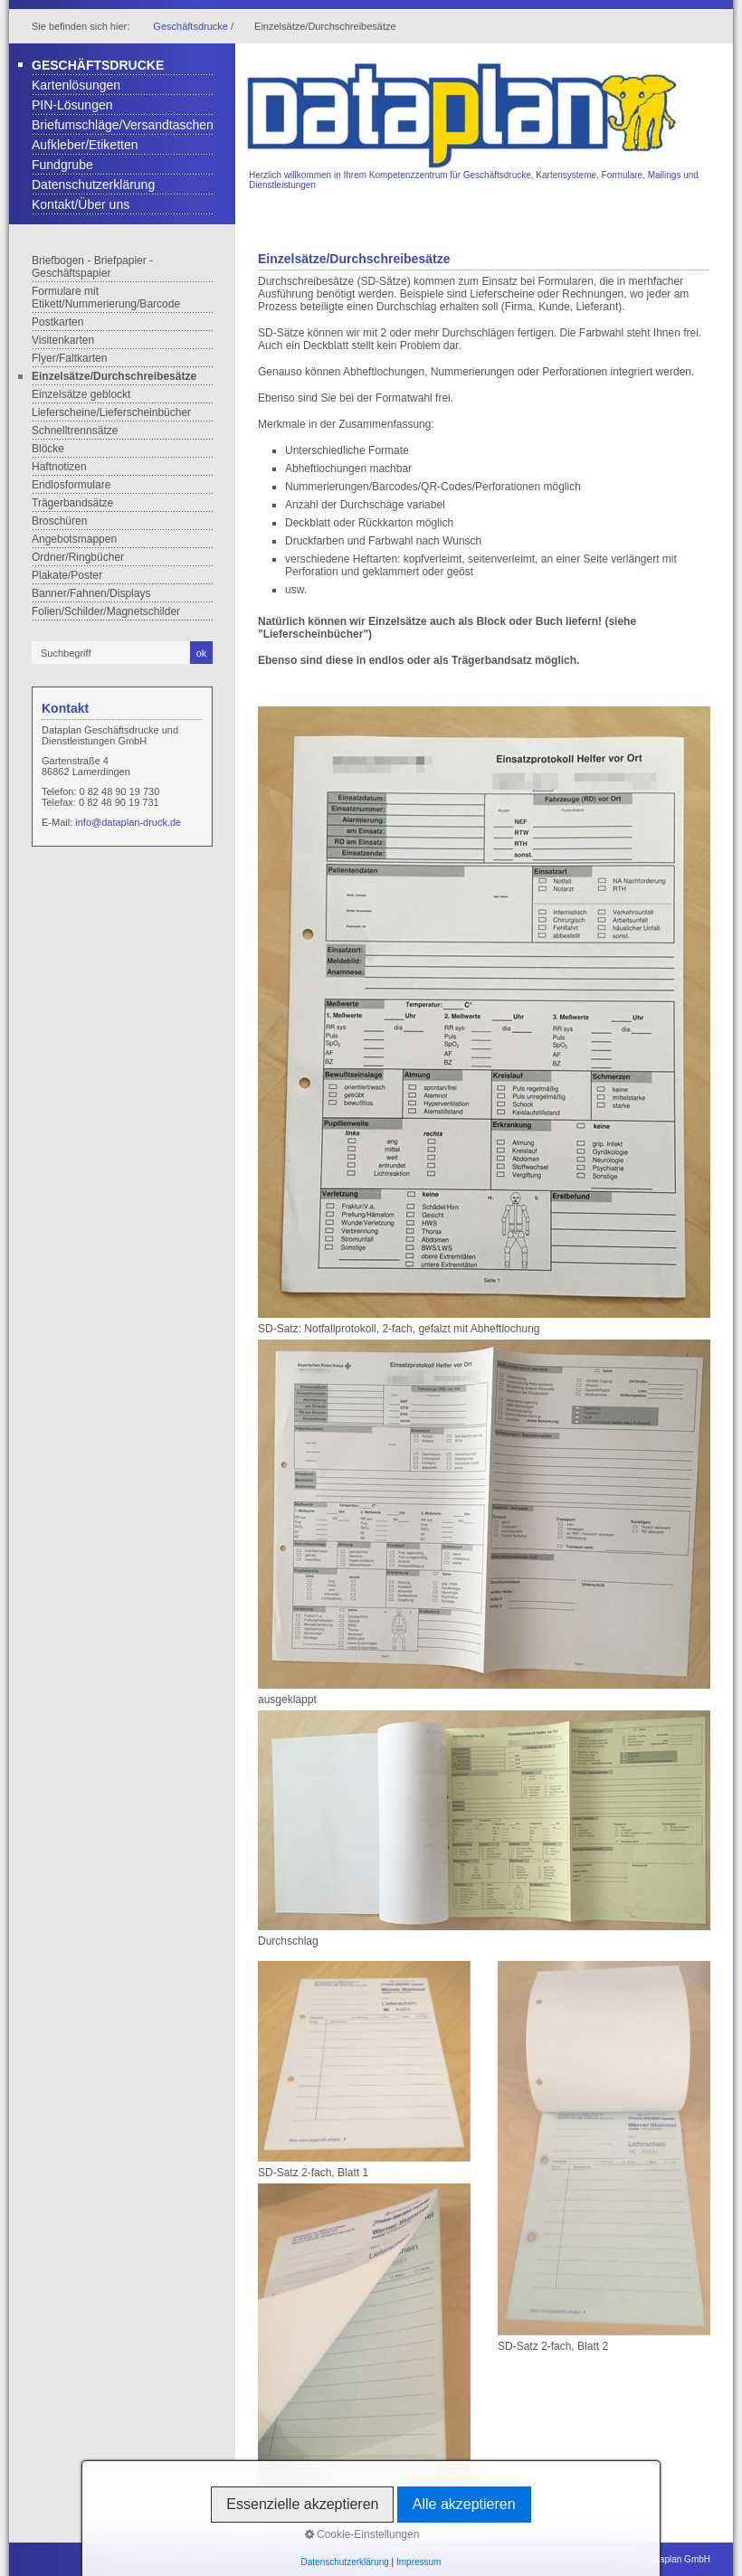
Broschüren (59, 521)
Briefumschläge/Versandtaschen (123, 125)
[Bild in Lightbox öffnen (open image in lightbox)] (484, 1012)
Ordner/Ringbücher (78, 557)
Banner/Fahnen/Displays (91, 593)
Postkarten (57, 322)
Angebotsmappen (74, 539)
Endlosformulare (71, 484)
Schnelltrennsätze (75, 430)
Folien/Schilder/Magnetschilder (106, 611)
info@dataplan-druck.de (128, 822)
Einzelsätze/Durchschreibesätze (114, 376)
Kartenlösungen (76, 85)
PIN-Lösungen (72, 105)
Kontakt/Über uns (80, 204)
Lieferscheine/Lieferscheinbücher (111, 412)
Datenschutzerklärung (93, 184)
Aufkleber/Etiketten (85, 144)
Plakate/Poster (67, 575)
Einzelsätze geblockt (81, 394)
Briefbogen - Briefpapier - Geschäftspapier (92, 266)
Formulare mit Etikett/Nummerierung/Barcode (106, 297)
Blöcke (48, 448)
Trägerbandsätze (72, 503)
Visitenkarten (63, 340)
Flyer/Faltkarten (69, 358)
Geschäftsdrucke (190, 26)
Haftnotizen (59, 466)
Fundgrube (62, 164)
